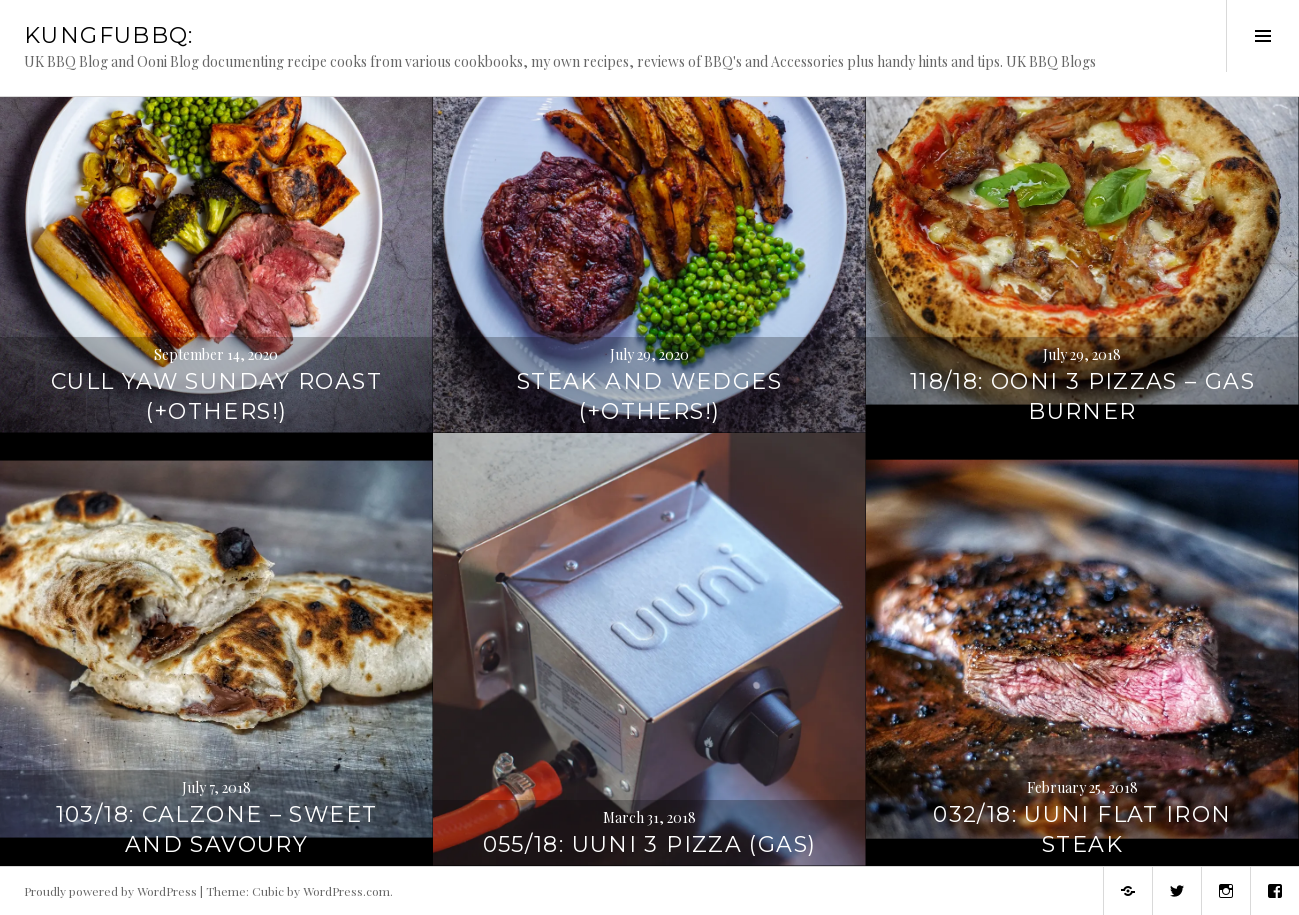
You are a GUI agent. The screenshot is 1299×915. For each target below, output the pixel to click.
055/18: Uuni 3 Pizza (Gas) (650, 844)
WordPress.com (346, 891)
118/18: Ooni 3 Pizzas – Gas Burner (1082, 396)
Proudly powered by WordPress (110, 891)
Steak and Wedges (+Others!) (649, 396)
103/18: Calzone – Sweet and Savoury (217, 829)
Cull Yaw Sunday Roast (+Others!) (216, 396)
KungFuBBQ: (109, 35)
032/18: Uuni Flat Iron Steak (1082, 829)
